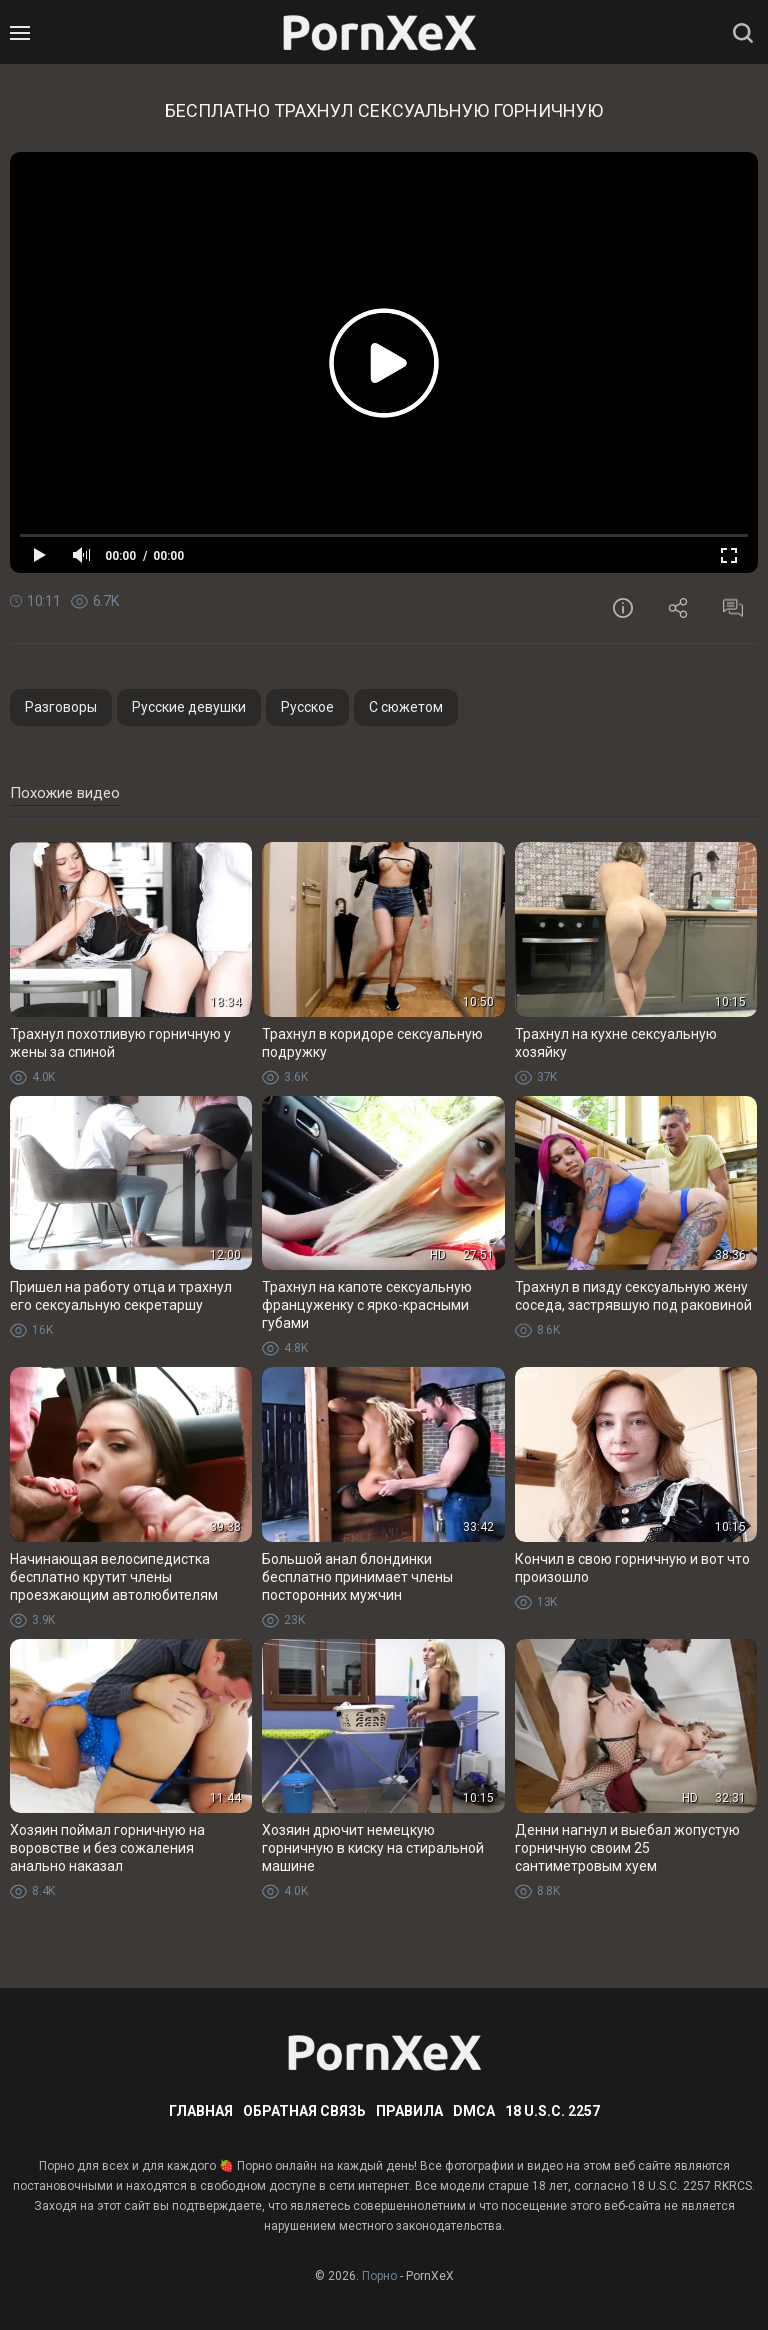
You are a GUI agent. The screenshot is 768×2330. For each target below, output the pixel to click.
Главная (201, 2111)
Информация (623, 608)
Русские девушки (189, 707)
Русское (307, 707)
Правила (409, 2111)
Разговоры (61, 707)
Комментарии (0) (733, 608)
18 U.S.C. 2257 (552, 2111)
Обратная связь (304, 2111)
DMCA (474, 2111)
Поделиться (678, 608)
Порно (379, 2276)
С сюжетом (406, 707)
